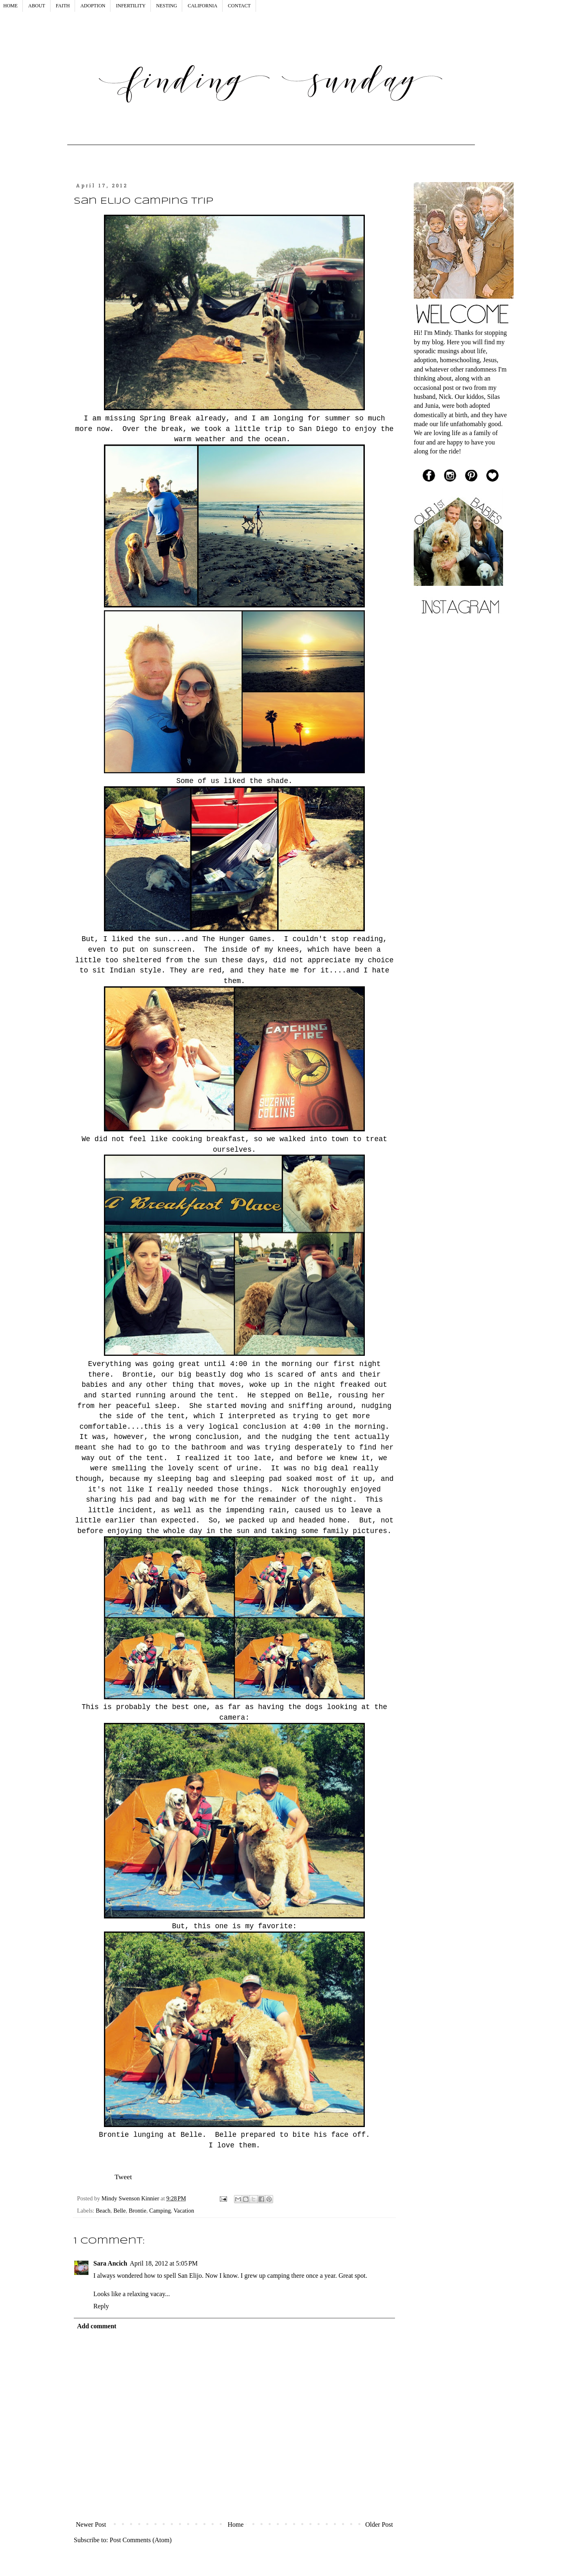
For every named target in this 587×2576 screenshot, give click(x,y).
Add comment (96, 2326)
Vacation (184, 2210)
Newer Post (91, 2524)
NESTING (166, 6)
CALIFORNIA (202, 6)
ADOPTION (92, 6)
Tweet (123, 2177)
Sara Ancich (110, 2263)
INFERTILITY (131, 6)
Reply (101, 2306)
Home (236, 2524)
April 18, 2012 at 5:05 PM (164, 2263)
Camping (160, 2210)
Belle (119, 2210)
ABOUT (36, 6)
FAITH (63, 6)
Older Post (379, 2524)
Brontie (137, 2210)
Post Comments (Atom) (141, 2539)
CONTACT (239, 6)
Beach (103, 2210)
